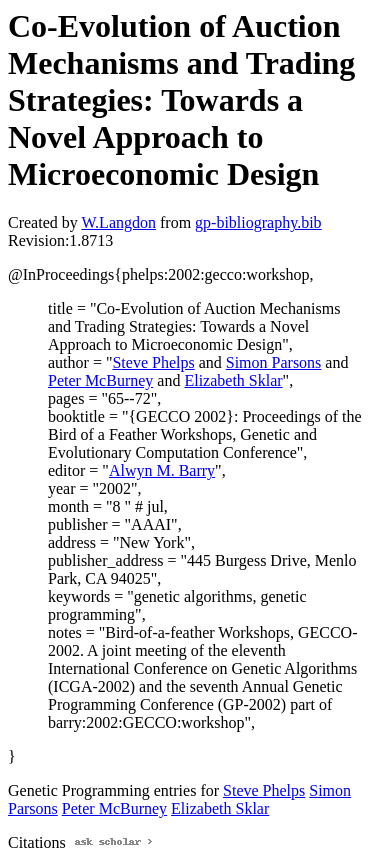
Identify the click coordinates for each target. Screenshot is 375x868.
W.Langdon (118, 222)
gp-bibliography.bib (258, 222)
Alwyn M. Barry (162, 470)
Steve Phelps (153, 362)
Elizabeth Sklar (233, 380)
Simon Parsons (274, 362)
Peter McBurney (100, 380)
